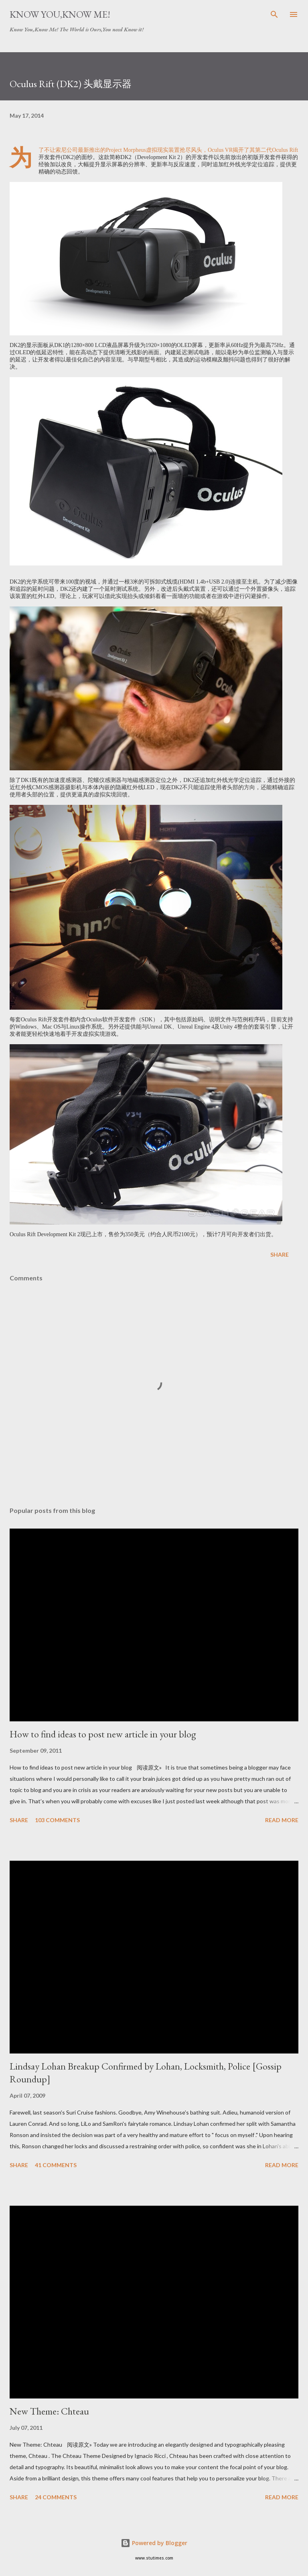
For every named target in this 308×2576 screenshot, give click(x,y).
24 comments (56, 2497)
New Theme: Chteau (49, 2411)
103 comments (57, 1820)
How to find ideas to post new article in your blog (103, 1734)
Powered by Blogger (154, 2543)
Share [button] (279, 1254)
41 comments (56, 2165)
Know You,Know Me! (60, 14)
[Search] (274, 14)
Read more (281, 1820)
